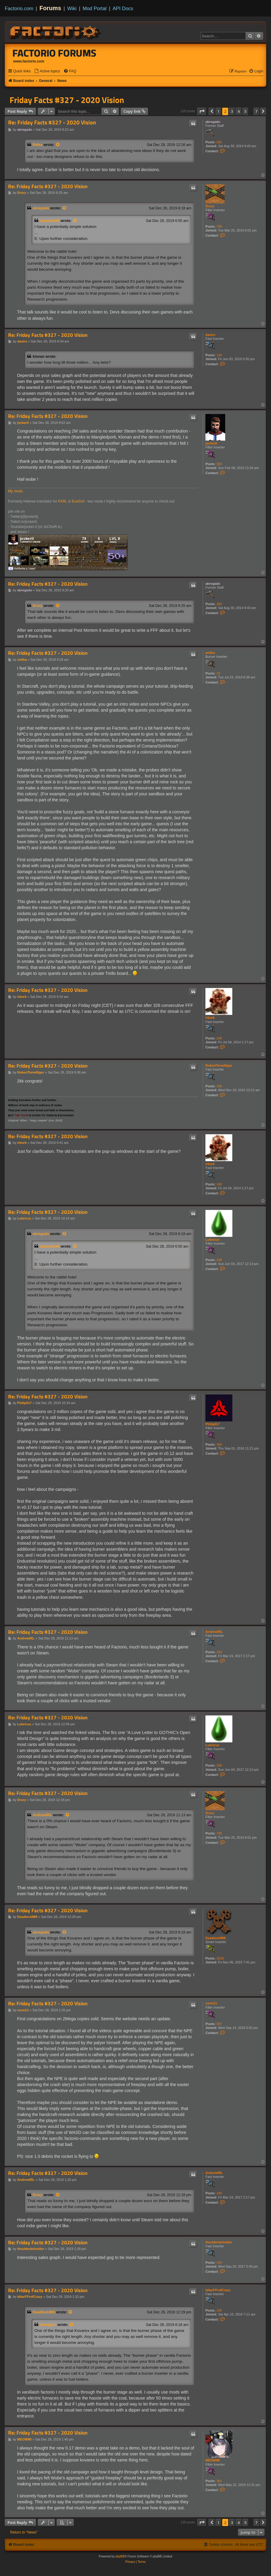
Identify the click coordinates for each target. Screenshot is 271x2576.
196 (219, 1086)
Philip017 (212, 1424)
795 (219, 226)
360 (219, 1444)
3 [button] (232, 111)
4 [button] (238, 111)
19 (218, 673)
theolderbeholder (218, 2242)
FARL (62, 501)
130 (219, 355)
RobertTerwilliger (218, 1065)
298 (219, 1260)
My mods (15, 491)
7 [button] (256, 111)
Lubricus (212, 1239)
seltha (210, 652)
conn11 (211, 2003)
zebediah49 (50, 221)
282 (219, 142)
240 (219, 1652)
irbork (210, 1017)
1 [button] (218, 111)
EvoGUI (78, 501)
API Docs (123, 8)
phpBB (120, 2556)
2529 (220, 1958)
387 (219, 2024)
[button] (201, 111)
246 (219, 1038)
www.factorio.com (28, 61)
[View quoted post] (58, 145)
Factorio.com (19, 8)
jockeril (211, 443)
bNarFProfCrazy (218, 2290)
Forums (50, 8)
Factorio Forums (54, 52)
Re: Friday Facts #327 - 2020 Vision (52, 122)
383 (219, 464)
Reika (38, 145)
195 (219, 2310)
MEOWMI (212, 2460)
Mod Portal (95, 8)
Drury (209, 206)
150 (219, 2262)
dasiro (210, 335)
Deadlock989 (215, 1938)
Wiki (72, 8)
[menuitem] (47, 71)
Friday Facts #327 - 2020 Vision (67, 100)
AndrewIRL (214, 1631)
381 (219, 2481)
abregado (212, 122)
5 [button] (245, 111)
